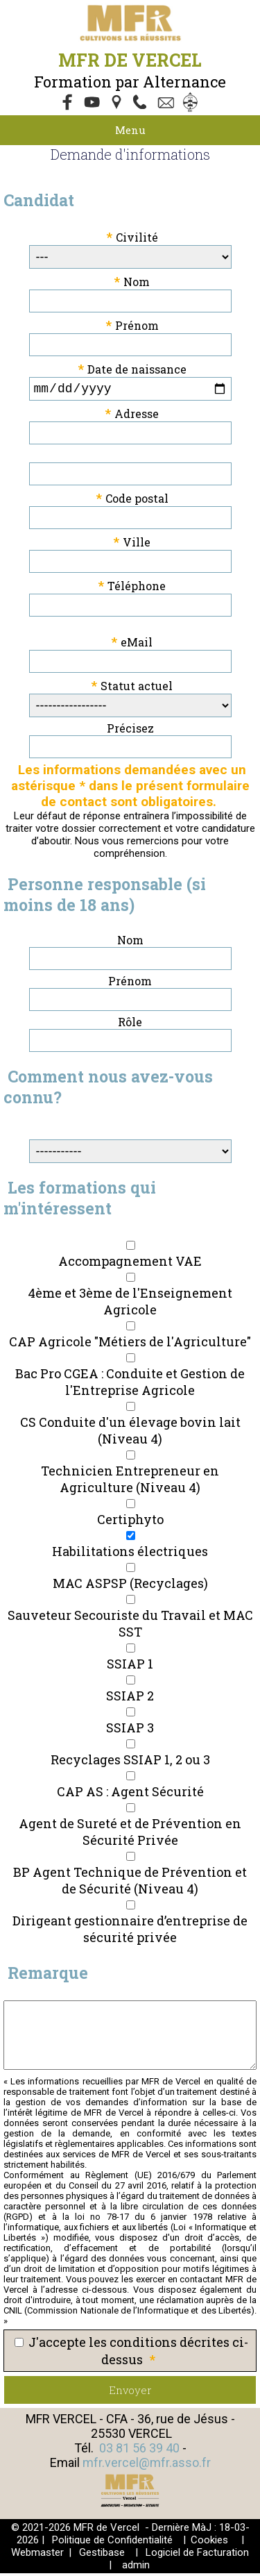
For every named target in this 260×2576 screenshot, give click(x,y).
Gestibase (102, 2555)
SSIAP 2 (130, 1698)
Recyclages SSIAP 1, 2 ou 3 (130, 1762)
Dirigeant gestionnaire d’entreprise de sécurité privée (130, 1931)
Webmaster (37, 2555)
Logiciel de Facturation (197, 2555)
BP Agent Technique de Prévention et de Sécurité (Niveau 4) (130, 1883)
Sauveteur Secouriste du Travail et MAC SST (130, 1626)
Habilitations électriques (130, 1554)
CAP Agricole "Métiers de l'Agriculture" (130, 1344)
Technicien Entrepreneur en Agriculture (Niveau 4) (130, 1481)
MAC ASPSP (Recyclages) (130, 1586)
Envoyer (130, 2393)
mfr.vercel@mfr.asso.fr (147, 2465)
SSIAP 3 (130, 1730)
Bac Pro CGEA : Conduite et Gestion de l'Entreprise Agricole (130, 1384)
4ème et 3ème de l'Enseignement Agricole (130, 1304)
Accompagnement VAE (130, 1263)
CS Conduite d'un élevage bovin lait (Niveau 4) (130, 1433)
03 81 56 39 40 (139, 2450)
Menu (130, 130)
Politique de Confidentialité (112, 2542)
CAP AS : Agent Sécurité (130, 1794)
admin (136, 2567)
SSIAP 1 (130, 1666)
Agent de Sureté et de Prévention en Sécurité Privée (130, 1834)
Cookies (209, 2542)
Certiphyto (130, 1522)
